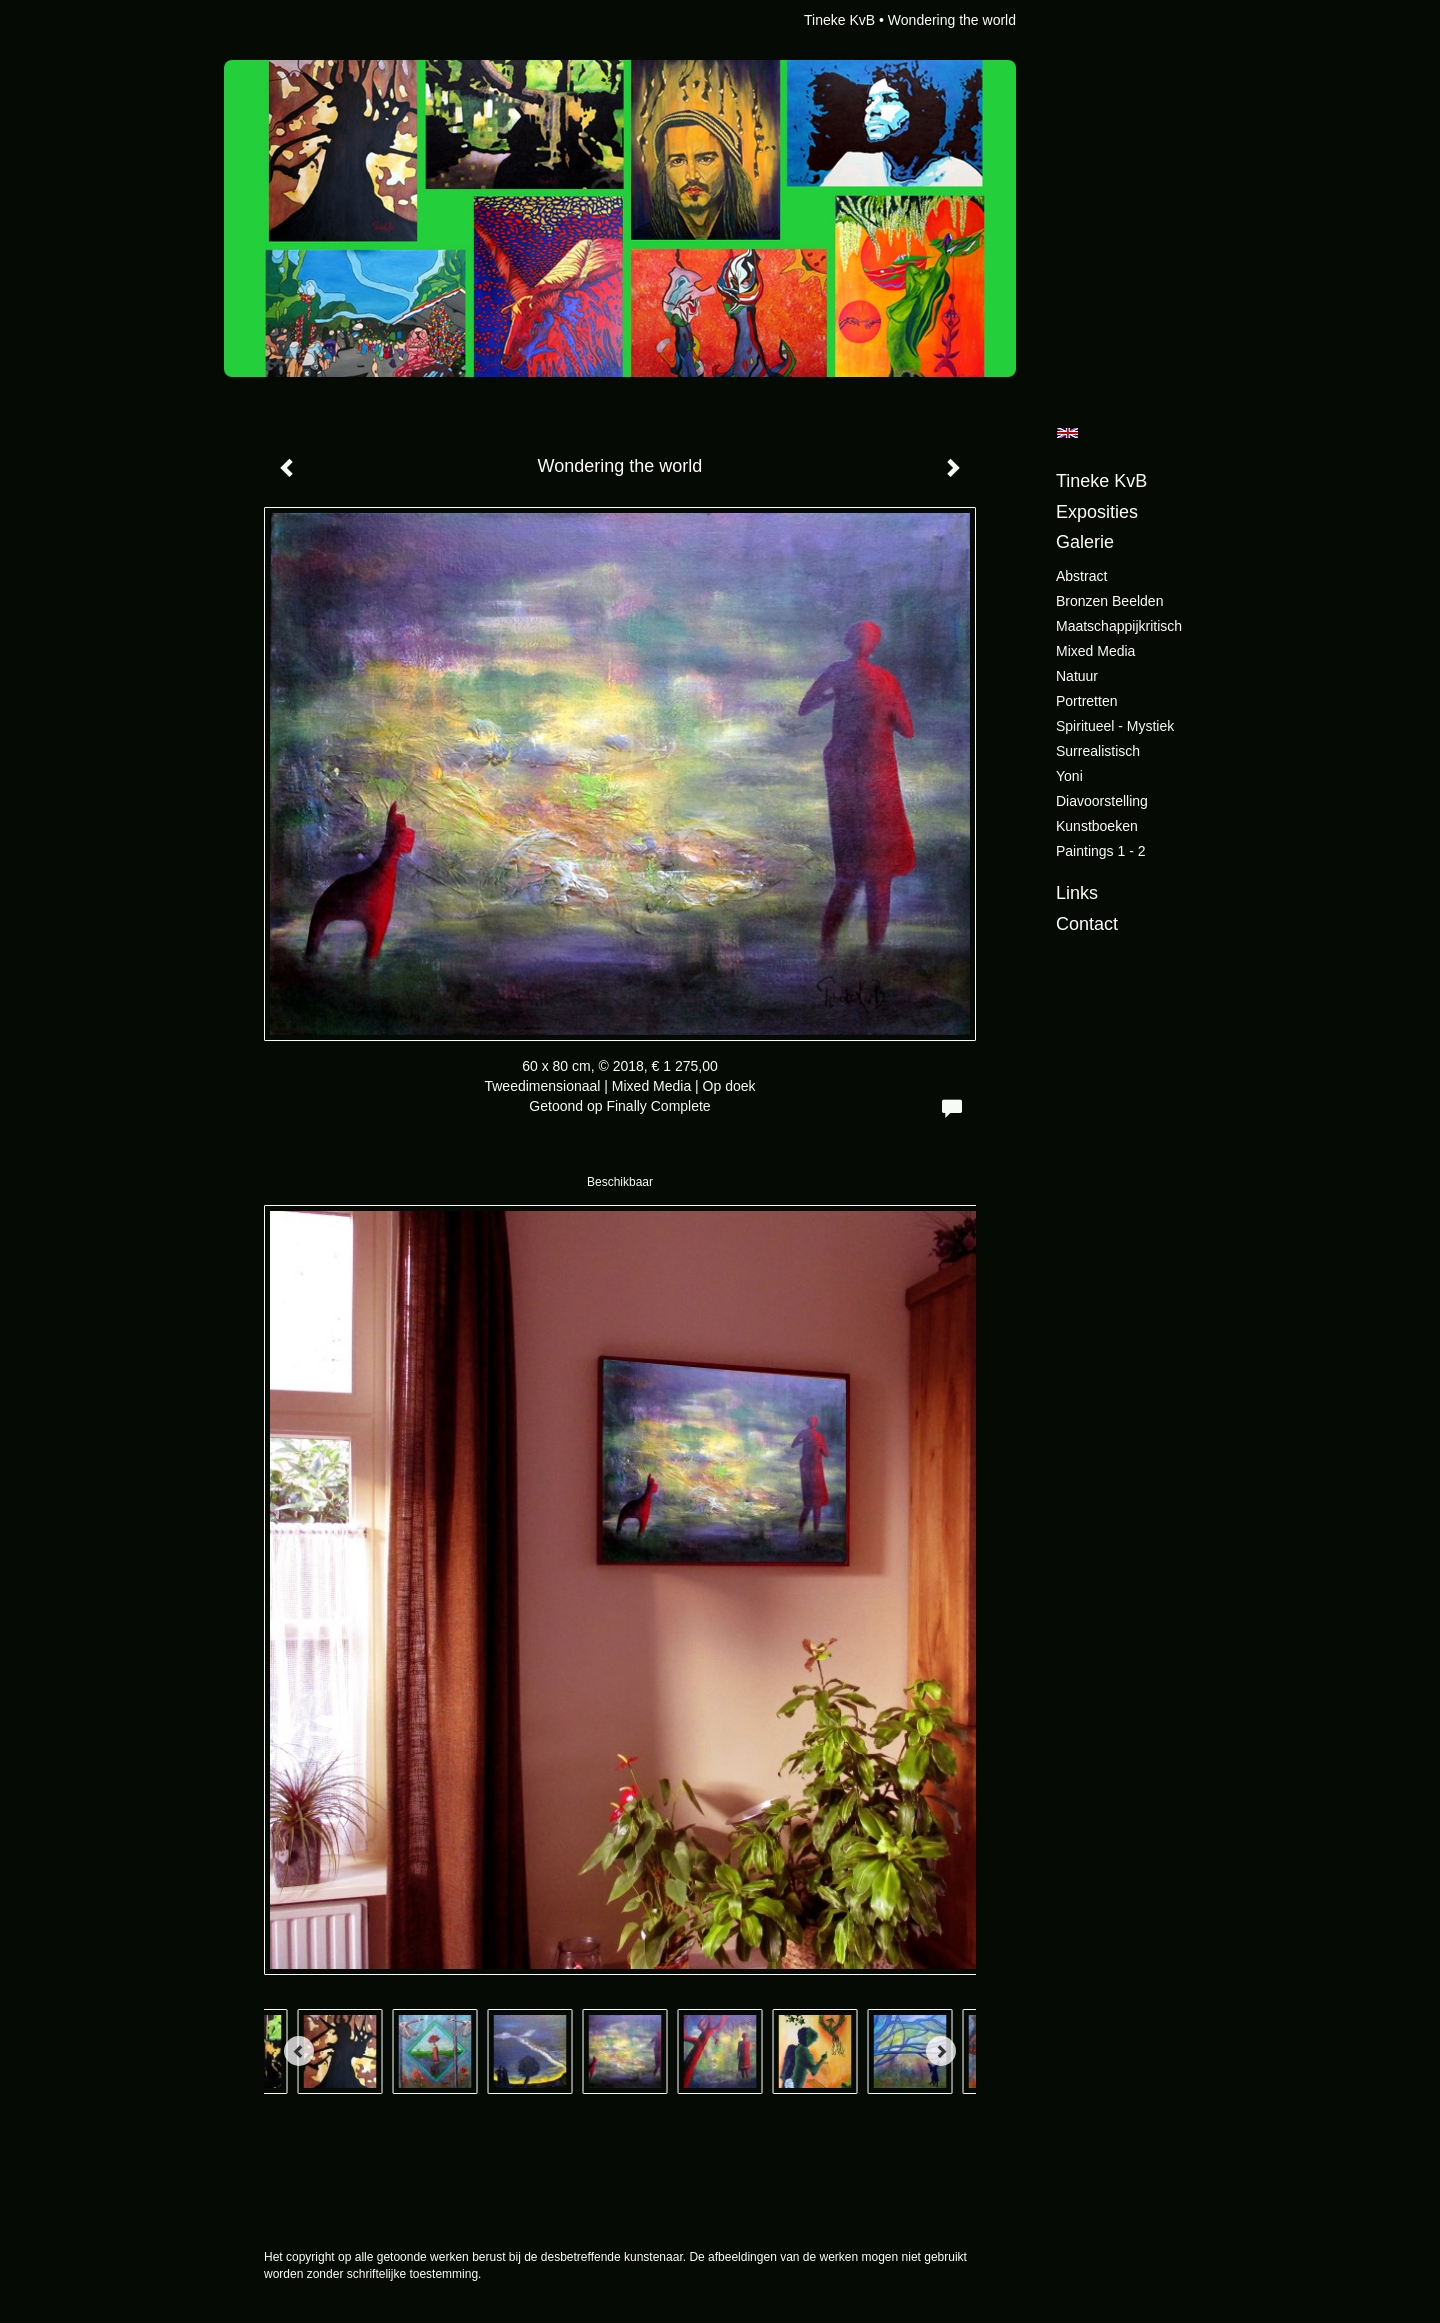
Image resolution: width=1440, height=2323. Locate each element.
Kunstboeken (1097, 826)
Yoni (1069, 776)
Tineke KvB (839, 20)
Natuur (1077, 676)
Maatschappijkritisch (1119, 626)
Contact (1087, 924)
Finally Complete (658, 1106)
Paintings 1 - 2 (1101, 851)
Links (1077, 893)
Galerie (1085, 542)
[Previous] (299, 2051)
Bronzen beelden (1109, 601)
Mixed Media (1095, 651)
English (1067, 433)
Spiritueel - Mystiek (1115, 726)
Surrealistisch (1098, 751)
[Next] (941, 2051)
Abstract (1081, 576)
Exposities (1097, 512)
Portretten (1086, 701)
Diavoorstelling (1102, 801)
